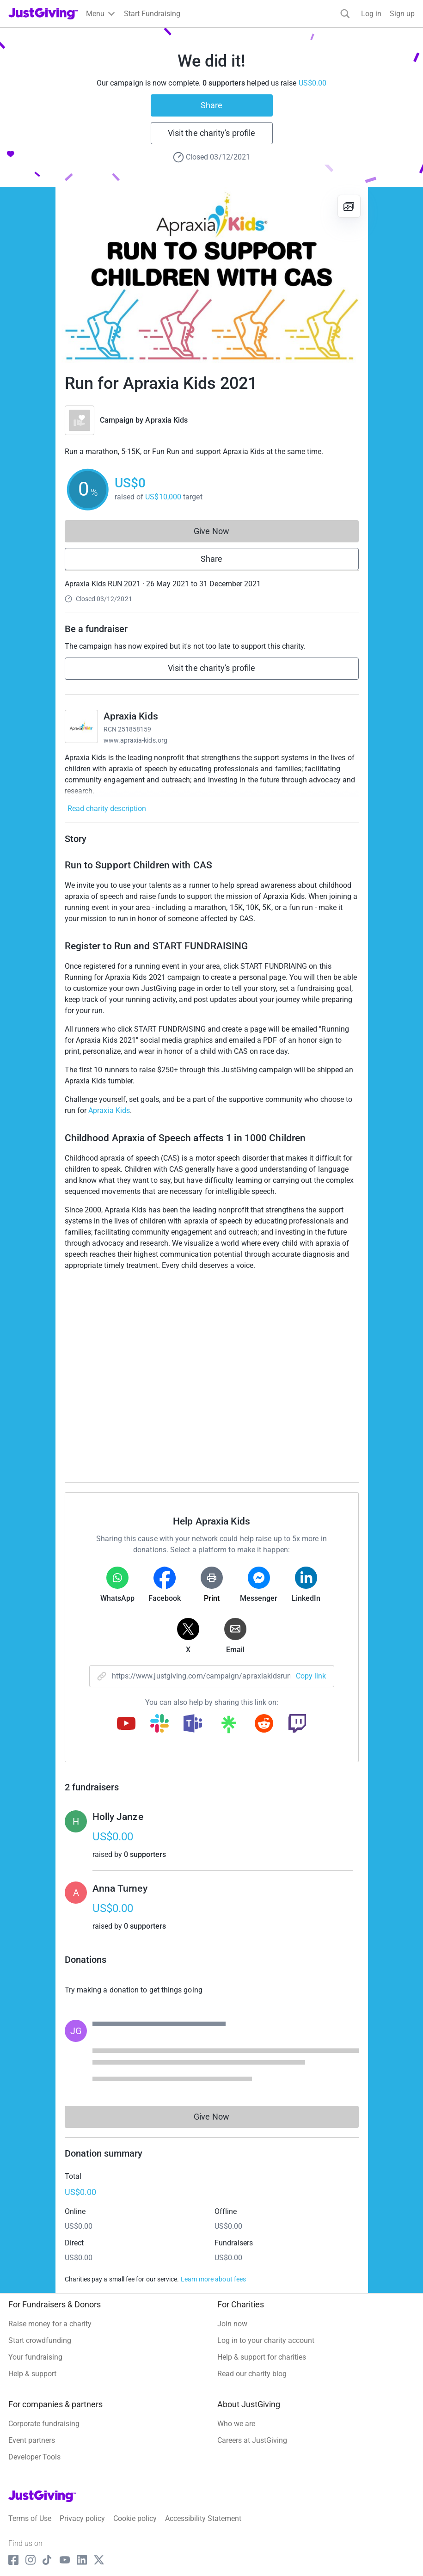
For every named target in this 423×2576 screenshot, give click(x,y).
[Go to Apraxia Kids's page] (81, 726)
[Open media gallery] (211, 275)
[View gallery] (349, 206)
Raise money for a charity (50, 2323)
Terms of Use (29, 2518)
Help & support (32, 2373)
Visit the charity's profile (211, 133)
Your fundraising (35, 2357)
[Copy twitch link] (297, 1724)
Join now (232, 2323)
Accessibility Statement (203, 2518)
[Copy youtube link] (126, 1724)
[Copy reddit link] (264, 1724)
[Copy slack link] (159, 1724)
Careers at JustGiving (252, 2440)
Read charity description (106, 808)
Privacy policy (82, 2518)
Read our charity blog (252, 2373)
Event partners (31, 2440)
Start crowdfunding (39, 2340)
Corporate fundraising (44, 2423)
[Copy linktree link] (228, 1726)
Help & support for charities (261, 2357)
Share (211, 105)
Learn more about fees (213, 2279)
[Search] (345, 13)
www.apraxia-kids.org (135, 740)
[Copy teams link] (193, 1724)
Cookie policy (135, 2518)
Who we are (236, 2423)
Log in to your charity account (265, 2340)
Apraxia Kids (166, 420)
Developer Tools (34, 2457)
